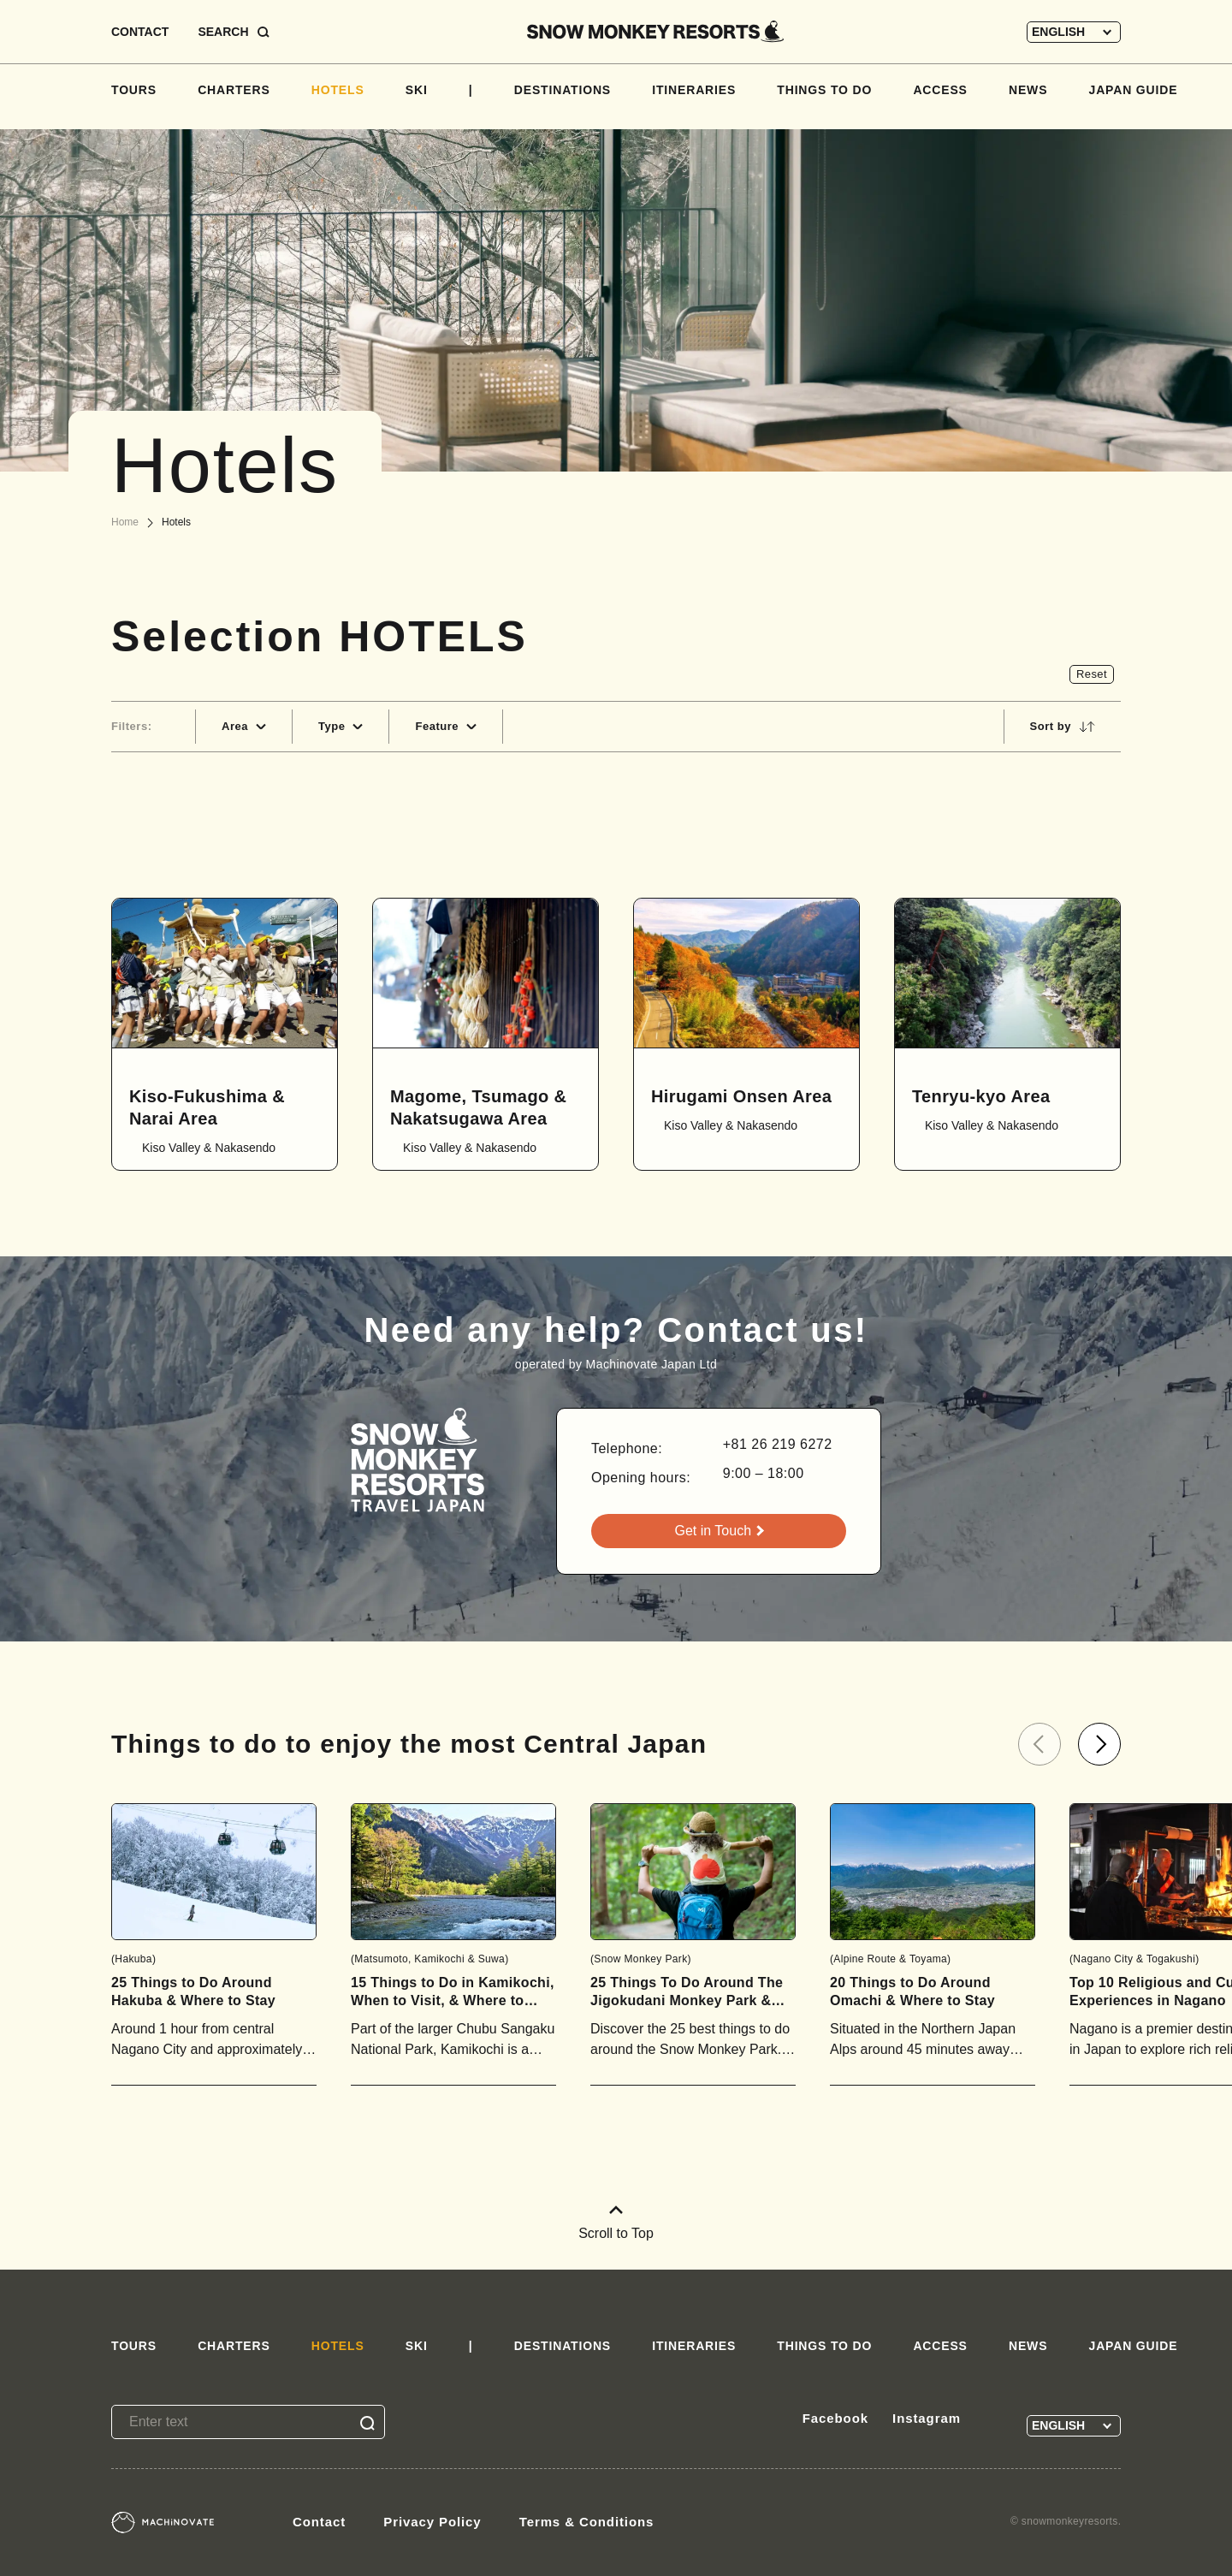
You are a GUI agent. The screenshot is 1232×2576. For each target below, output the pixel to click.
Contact (319, 2521)
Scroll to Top (616, 2223)
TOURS (134, 90)
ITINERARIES (694, 90)
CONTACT (140, 32)
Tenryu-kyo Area (981, 1096)
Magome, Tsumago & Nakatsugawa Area (478, 1107)
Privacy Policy (432, 2521)
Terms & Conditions (586, 2521)
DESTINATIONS (562, 90)
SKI (417, 90)
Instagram (926, 2418)
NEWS (1028, 90)
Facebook (835, 2418)
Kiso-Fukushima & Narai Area (207, 1107)
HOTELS (337, 90)
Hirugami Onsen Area (741, 1096)
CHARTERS (234, 90)
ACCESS (940, 90)
